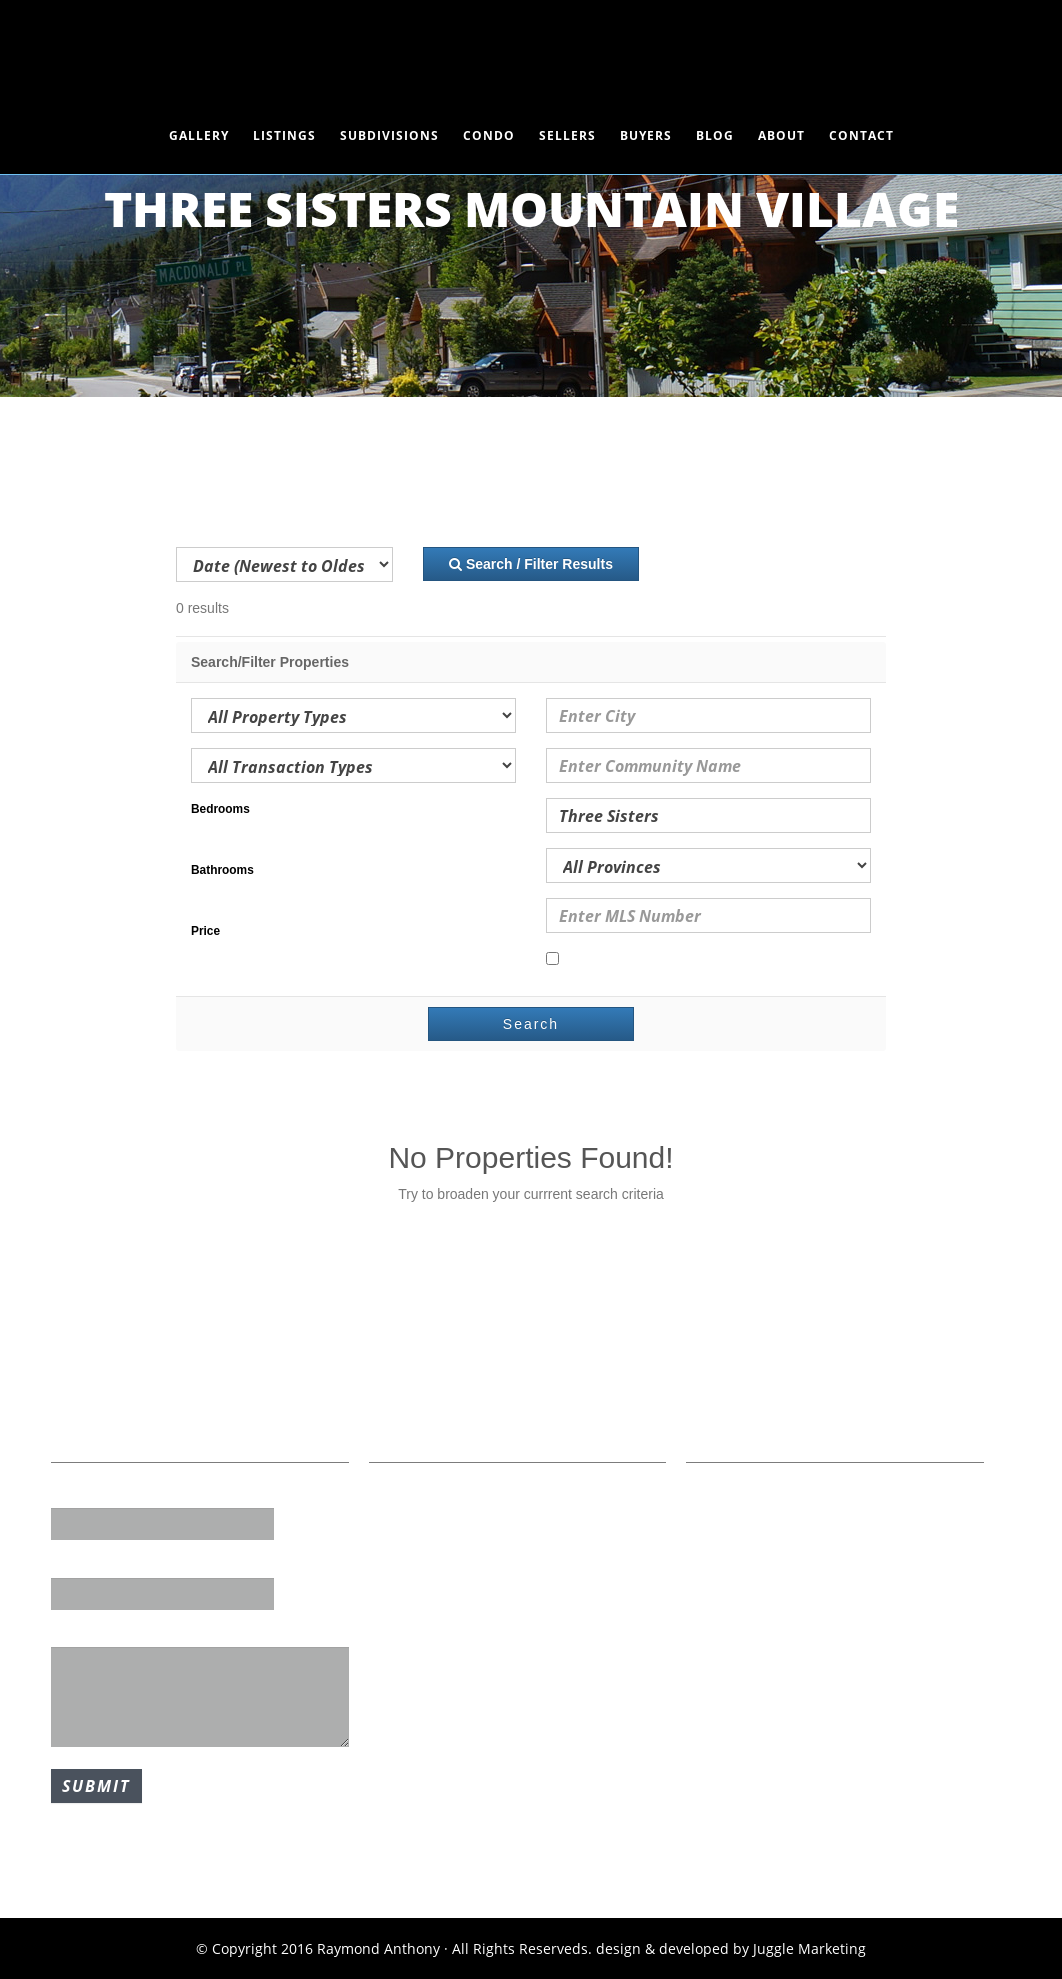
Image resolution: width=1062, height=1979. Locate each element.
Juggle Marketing (809, 1948)
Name (71, 1494)
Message (81, 1633)
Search (531, 1024)
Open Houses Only (617, 960)
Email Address (100, 1563)
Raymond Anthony (531, 55)
